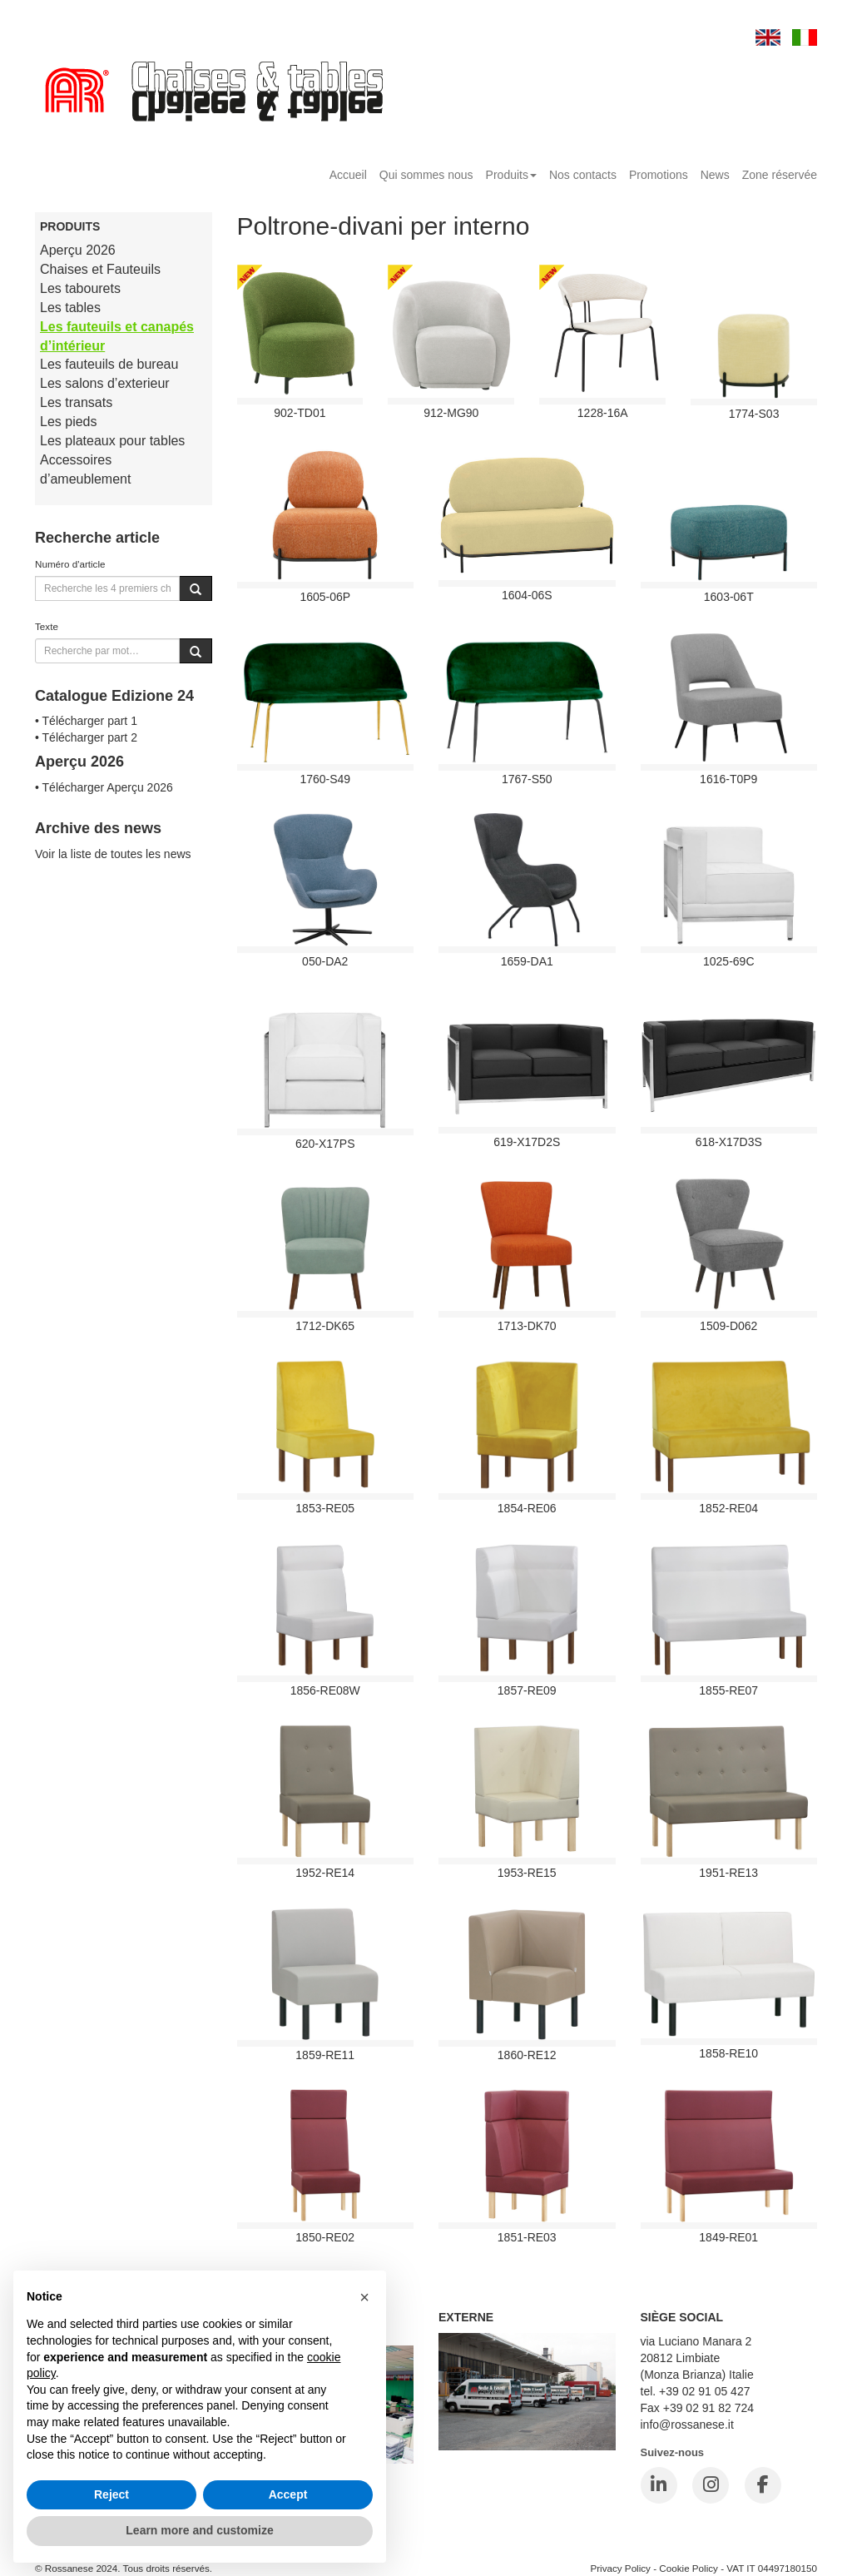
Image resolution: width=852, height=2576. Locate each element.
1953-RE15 (527, 1872)
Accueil (348, 174)
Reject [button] (111, 2494)
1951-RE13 (728, 1872)
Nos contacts (583, 174)
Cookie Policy (688, 2568)
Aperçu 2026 (78, 250)
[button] (364, 2297)
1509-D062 (728, 1326)
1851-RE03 (527, 2237)
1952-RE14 (324, 1872)
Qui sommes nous (426, 174)
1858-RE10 (728, 2053)
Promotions (658, 174)
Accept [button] (288, 2494)
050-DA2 (325, 961)
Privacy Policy (620, 2568)
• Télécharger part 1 (86, 720)
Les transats (76, 402)
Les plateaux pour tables (112, 441)
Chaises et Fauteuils (100, 269)
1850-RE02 (324, 2237)
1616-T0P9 (728, 779)
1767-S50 (527, 779)
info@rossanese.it (687, 2424)
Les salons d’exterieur (105, 383)
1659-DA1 (527, 961)
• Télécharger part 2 (86, 737)
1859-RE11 (324, 2055)
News (715, 174)
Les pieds (68, 421)
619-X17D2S (526, 1142)
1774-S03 (754, 413)
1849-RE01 (728, 2237)
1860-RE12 (527, 2055)
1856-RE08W (325, 1690)
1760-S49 (325, 779)
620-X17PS (325, 1143)
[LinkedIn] (659, 2485)
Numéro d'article (70, 563)
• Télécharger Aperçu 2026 (104, 787)
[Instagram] (710, 2485)
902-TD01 (299, 412)
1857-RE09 (527, 1690)
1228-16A (602, 412)
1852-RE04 (728, 1508)
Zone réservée (779, 174)
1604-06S (527, 595)
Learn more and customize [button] (199, 2530)
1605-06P (325, 596)
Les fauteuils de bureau (109, 364)
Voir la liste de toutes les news (113, 854)
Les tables (70, 307)
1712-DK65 (324, 1326)
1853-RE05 (324, 1508)
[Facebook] (763, 2485)
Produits (511, 174)
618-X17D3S (729, 1142)
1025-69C (729, 961)
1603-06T (729, 596)
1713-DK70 (527, 1326)
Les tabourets (80, 288)
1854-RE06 (527, 1508)
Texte (46, 626)
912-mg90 (451, 412)
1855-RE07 (728, 1690)
